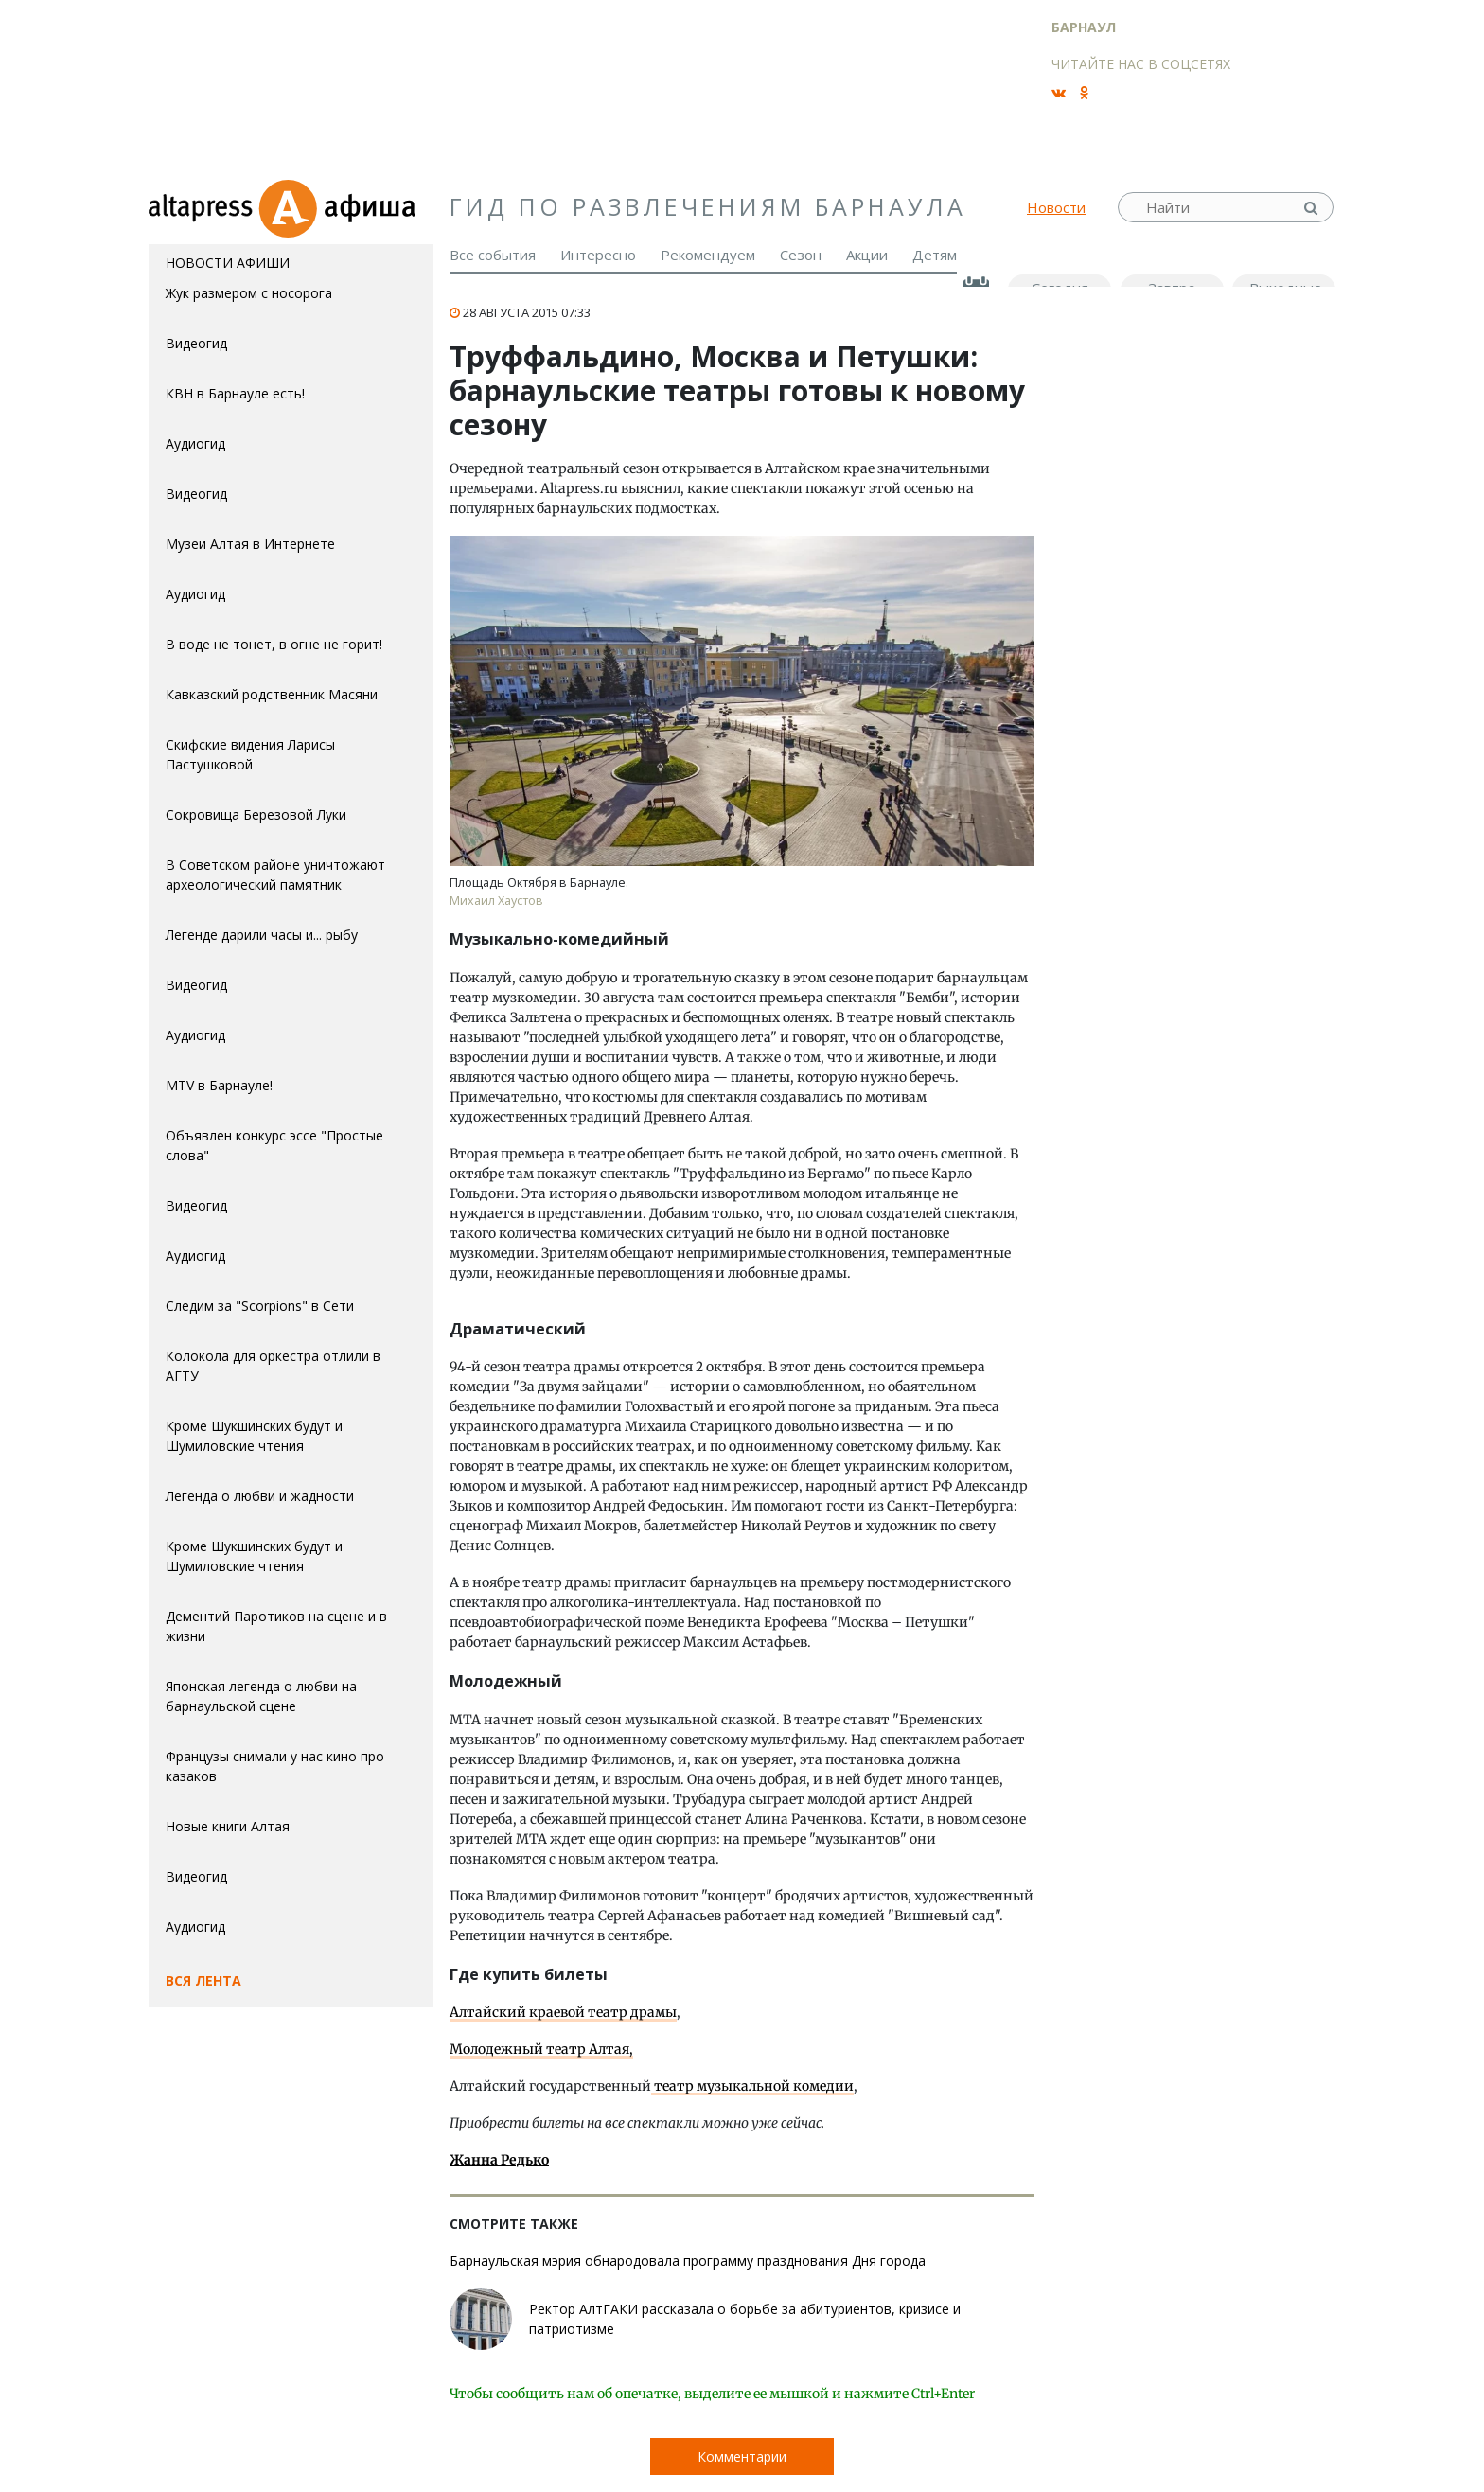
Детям (934, 254)
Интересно (598, 254)
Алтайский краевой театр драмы (563, 2012)
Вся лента (203, 1980)
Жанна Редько (499, 2159)
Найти (1312, 208)
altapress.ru (203, 207)
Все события (493, 254)
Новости (1056, 207)
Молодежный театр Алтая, (541, 2049)
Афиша (345, 207)
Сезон (801, 254)
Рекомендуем (708, 254)
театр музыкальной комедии (752, 2085)
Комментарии (742, 2456)
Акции (867, 254)
